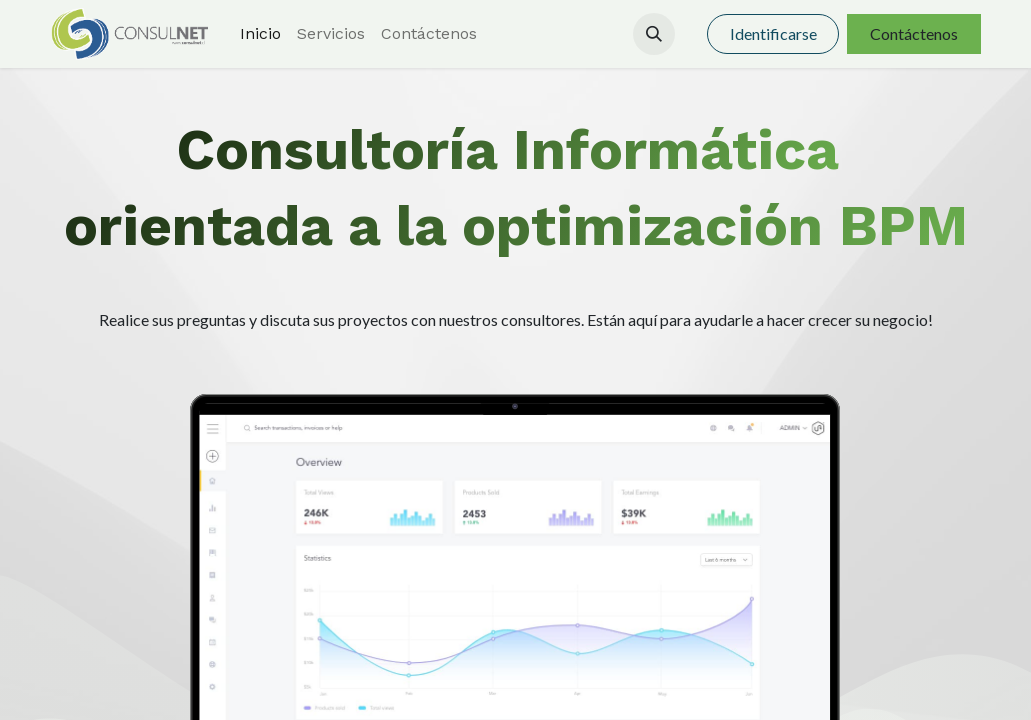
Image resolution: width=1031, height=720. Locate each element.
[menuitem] (260, 34)
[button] (654, 34)
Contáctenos (914, 33)
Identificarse (773, 33)
